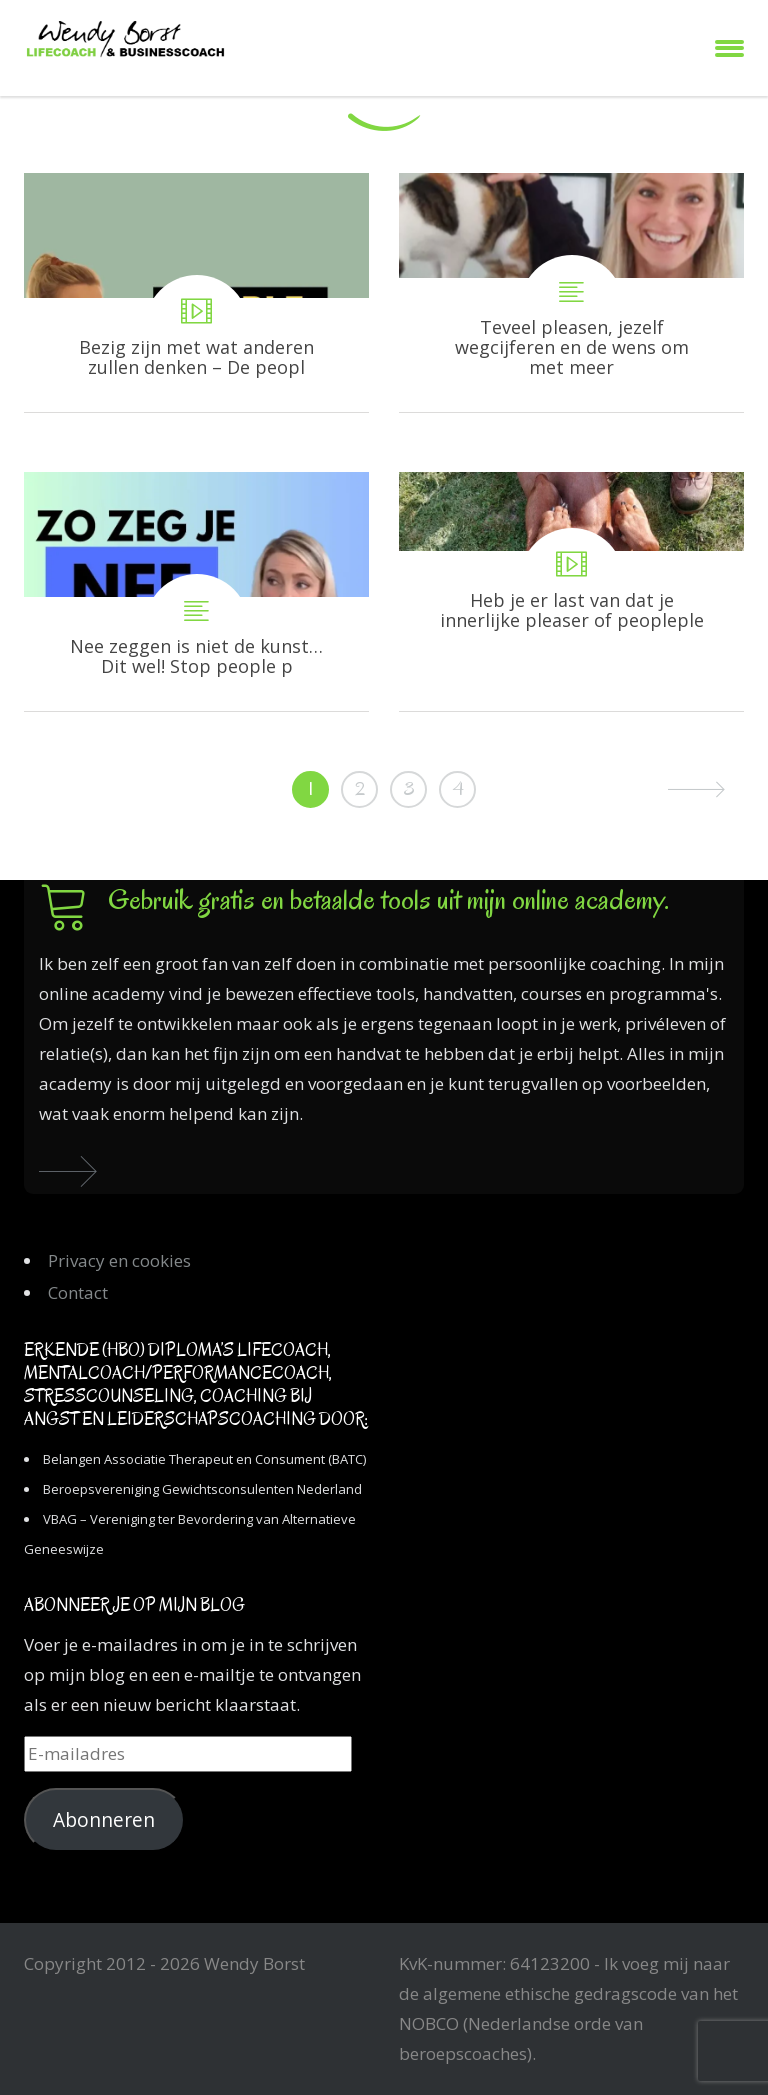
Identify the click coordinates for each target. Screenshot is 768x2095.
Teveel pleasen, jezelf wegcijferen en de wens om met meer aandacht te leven (571, 292)
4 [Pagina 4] (458, 789)
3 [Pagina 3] (409, 789)
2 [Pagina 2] (360, 789)
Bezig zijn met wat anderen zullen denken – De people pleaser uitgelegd (196, 292)
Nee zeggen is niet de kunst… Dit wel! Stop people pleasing (196, 591)
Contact (78, 1292)
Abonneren (104, 1820)
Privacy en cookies (119, 1260)
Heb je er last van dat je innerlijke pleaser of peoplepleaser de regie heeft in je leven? (571, 591)
